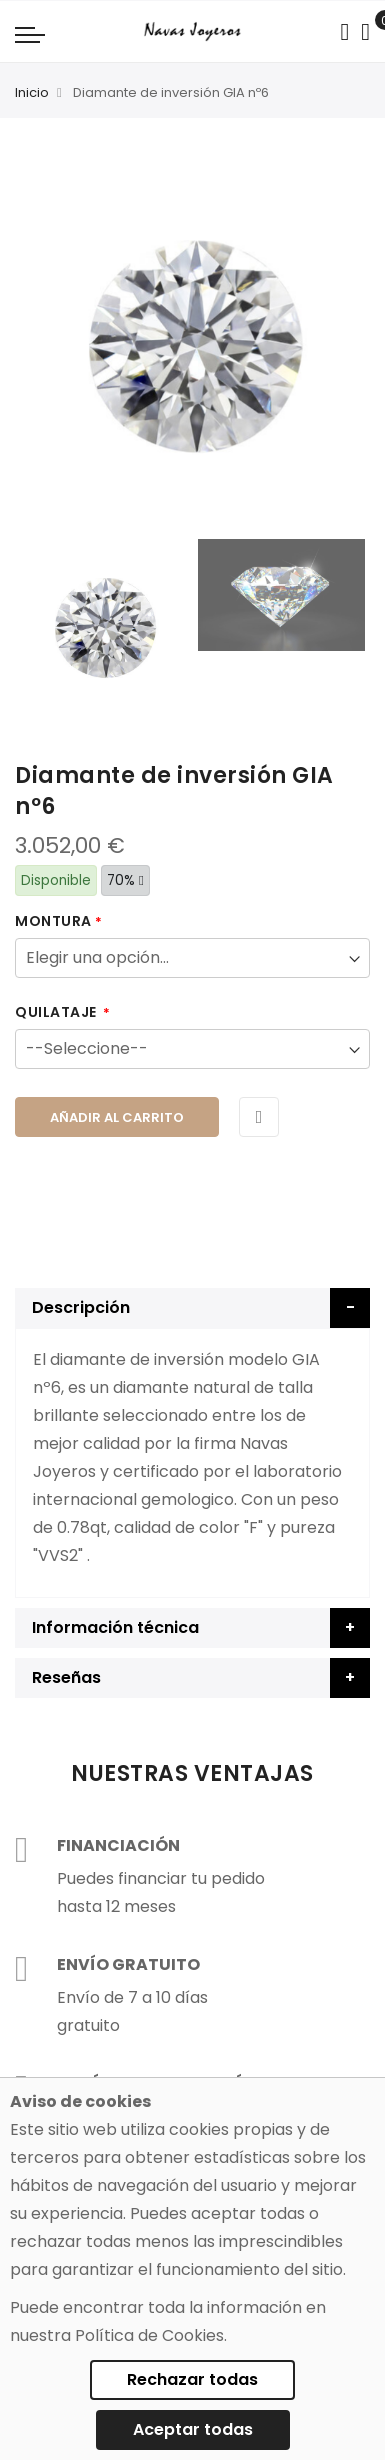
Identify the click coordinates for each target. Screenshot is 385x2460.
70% (125, 880)
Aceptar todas (193, 2429)
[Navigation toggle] (30, 34)
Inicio (32, 92)
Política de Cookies (149, 2335)
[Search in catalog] (344, 32)
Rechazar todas (192, 2379)
